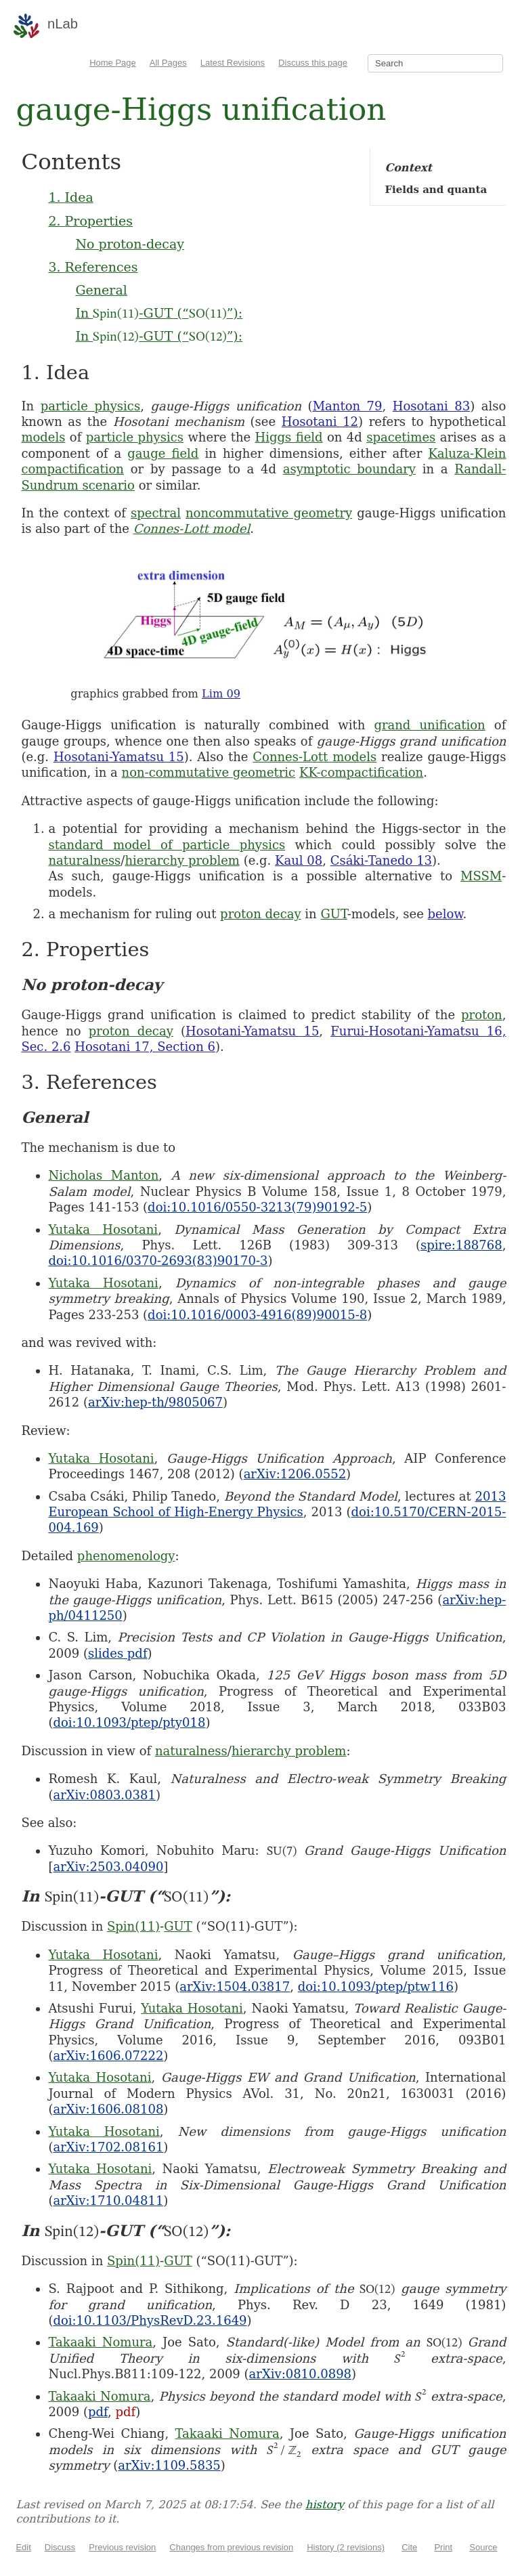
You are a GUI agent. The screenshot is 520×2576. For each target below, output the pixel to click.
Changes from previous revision (231, 2547)
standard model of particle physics (166, 845)
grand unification (429, 725)
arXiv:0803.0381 (104, 1795)
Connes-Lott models (314, 757)
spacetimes (400, 437)
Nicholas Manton (103, 1175)
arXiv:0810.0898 (300, 2374)
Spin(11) (133, 1926)
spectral (156, 513)
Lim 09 (221, 693)
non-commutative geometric (209, 772)
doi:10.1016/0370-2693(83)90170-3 (157, 1260)
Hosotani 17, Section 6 (144, 1046)
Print (443, 2547)
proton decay (260, 914)
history (324, 2504)
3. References (92, 266)
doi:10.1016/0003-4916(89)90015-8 (257, 1315)
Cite (409, 2547)
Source (483, 2547)
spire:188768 (461, 1245)
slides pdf (118, 1653)
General (101, 289)
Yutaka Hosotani (103, 1229)
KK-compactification (361, 772)
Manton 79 (348, 406)
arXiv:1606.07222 (108, 2055)
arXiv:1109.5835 (169, 2465)
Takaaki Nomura (100, 2342)
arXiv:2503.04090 (108, 1867)
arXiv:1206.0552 (295, 1474)
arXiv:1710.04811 (108, 2200)
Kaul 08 (298, 860)
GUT (333, 914)
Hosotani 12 (320, 421)
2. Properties (90, 220)
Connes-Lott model (192, 528)
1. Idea (70, 197)
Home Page (112, 63)
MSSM (481, 876)
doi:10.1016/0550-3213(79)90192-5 (257, 1207)
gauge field (162, 453)
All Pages (168, 63)
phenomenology (126, 1556)
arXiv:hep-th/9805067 (155, 1402)
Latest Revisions (232, 63)
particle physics (91, 406)
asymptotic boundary (349, 469)
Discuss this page (312, 63)
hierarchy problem (182, 860)
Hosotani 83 (431, 406)
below (445, 914)
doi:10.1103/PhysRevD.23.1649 (149, 2320)
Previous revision (122, 2547)
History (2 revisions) (346, 2547)
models (43, 437)
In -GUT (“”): (158, 312)
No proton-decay (129, 243)
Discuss (60, 2547)
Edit (23, 2547)
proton (481, 1015)
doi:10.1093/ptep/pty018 (129, 1722)
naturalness (84, 860)
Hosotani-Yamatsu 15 (118, 757)
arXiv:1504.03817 (234, 1986)
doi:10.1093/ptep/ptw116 (376, 1986)
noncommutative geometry (269, 513)
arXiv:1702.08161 (108, 2147)
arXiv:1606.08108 (108, 2109)
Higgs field (289, 437)
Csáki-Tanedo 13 (381, 860)
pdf (98, 2412)
